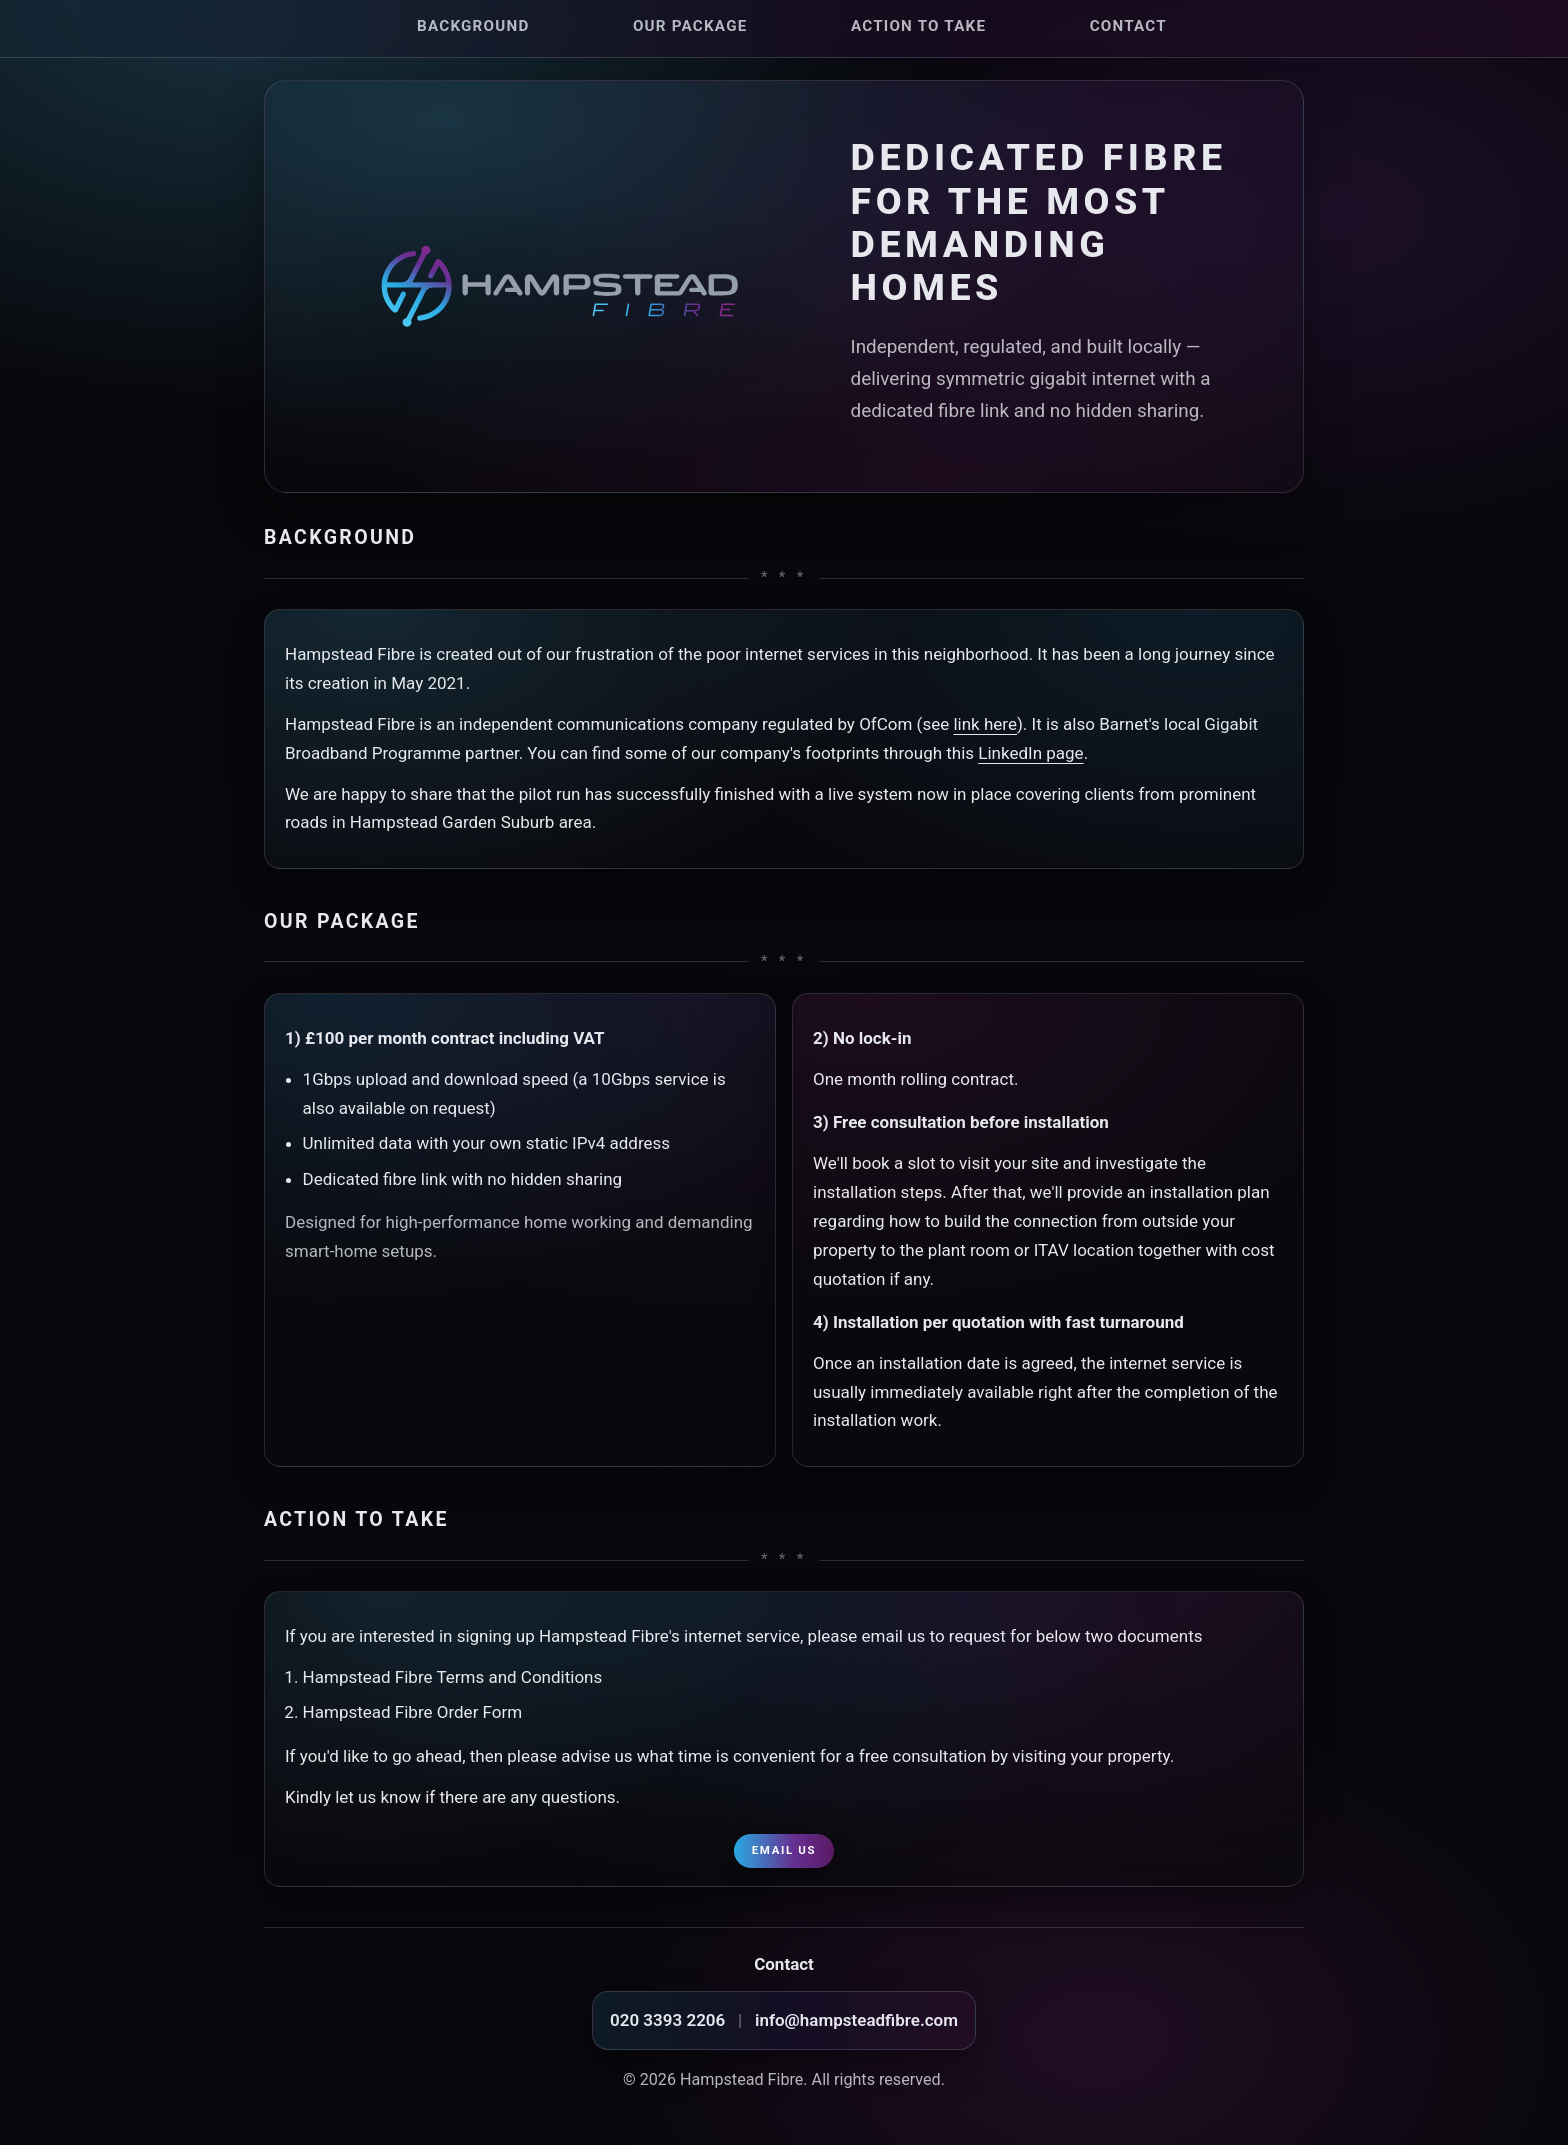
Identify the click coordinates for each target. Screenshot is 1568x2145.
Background (473, 26)
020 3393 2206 (667, 2020)
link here (984, 724)
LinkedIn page (1030, 753)
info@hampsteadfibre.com (856, 2020)
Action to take (918, 26)
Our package (690, 26)
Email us (784, 1850)
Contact (1128, 26)
